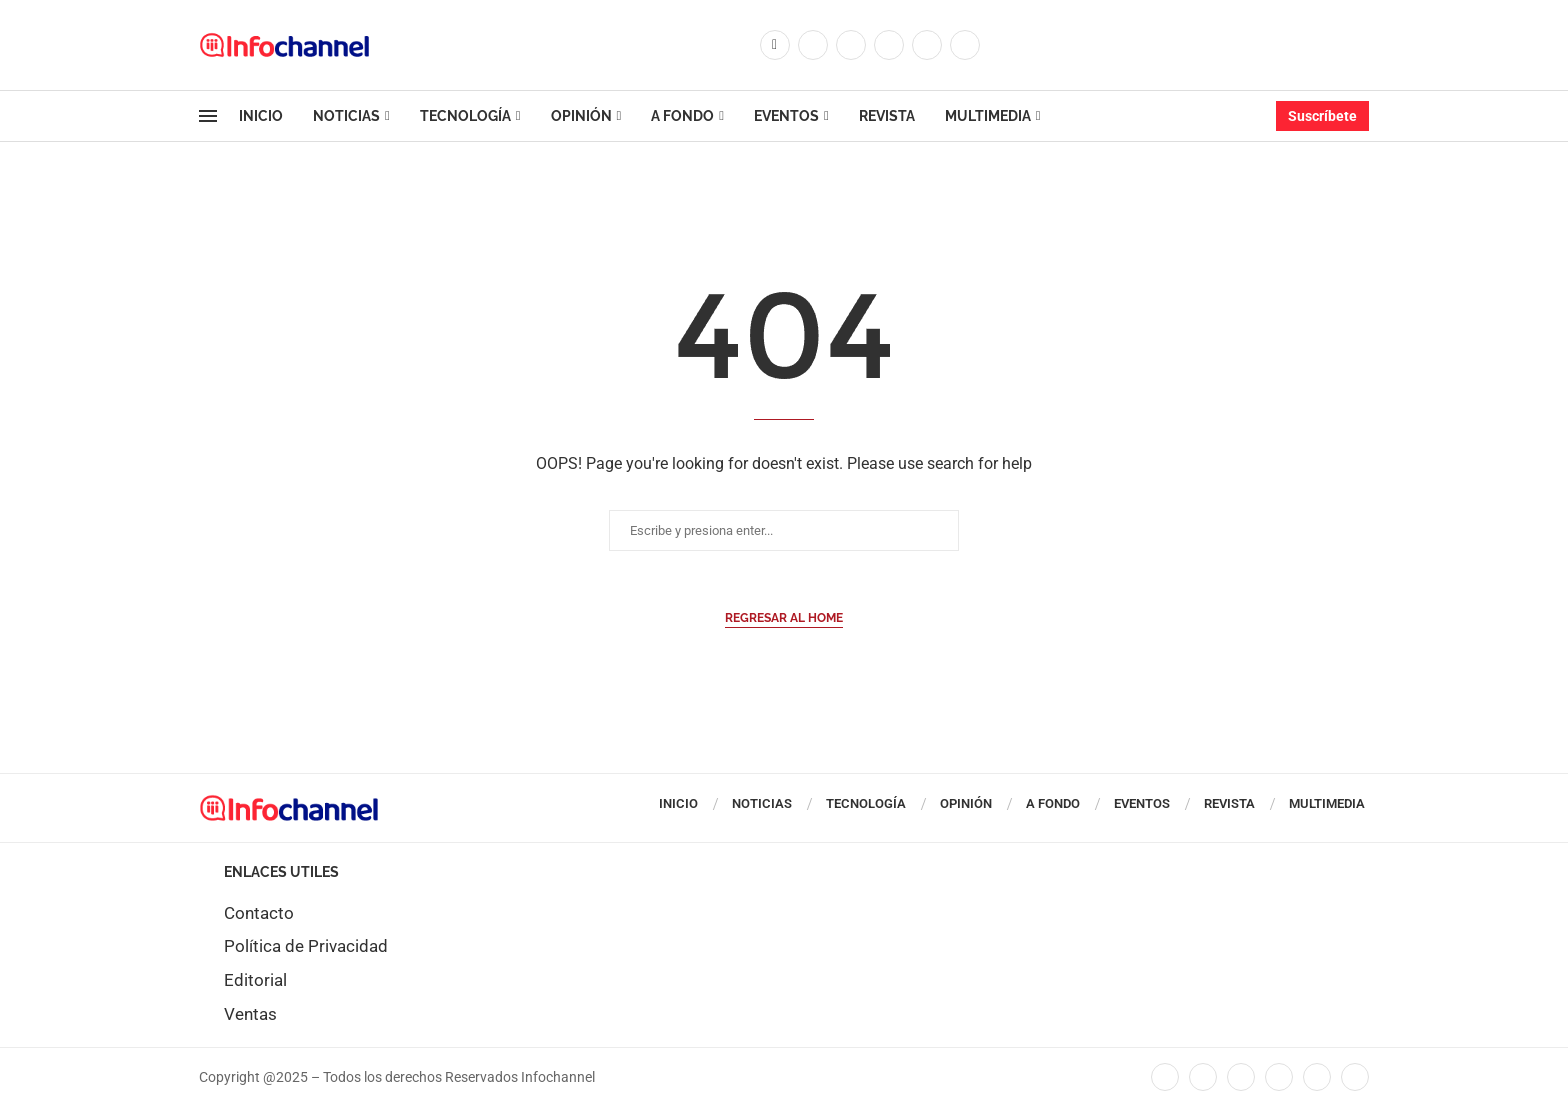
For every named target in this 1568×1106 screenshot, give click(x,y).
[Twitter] (813, 45)
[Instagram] (851, 45)
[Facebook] (775, 45)
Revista (887, 116)
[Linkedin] (889, 45)
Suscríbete (1322, 116)
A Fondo (682, 116)
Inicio (261, 116)
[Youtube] (927, 45)
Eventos (786, 116)
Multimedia (988, 116)
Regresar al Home (784, 618)
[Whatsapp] (965, 45)
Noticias (346, 116)
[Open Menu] (208, 116)
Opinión (581, 116)
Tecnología (465, 116)
